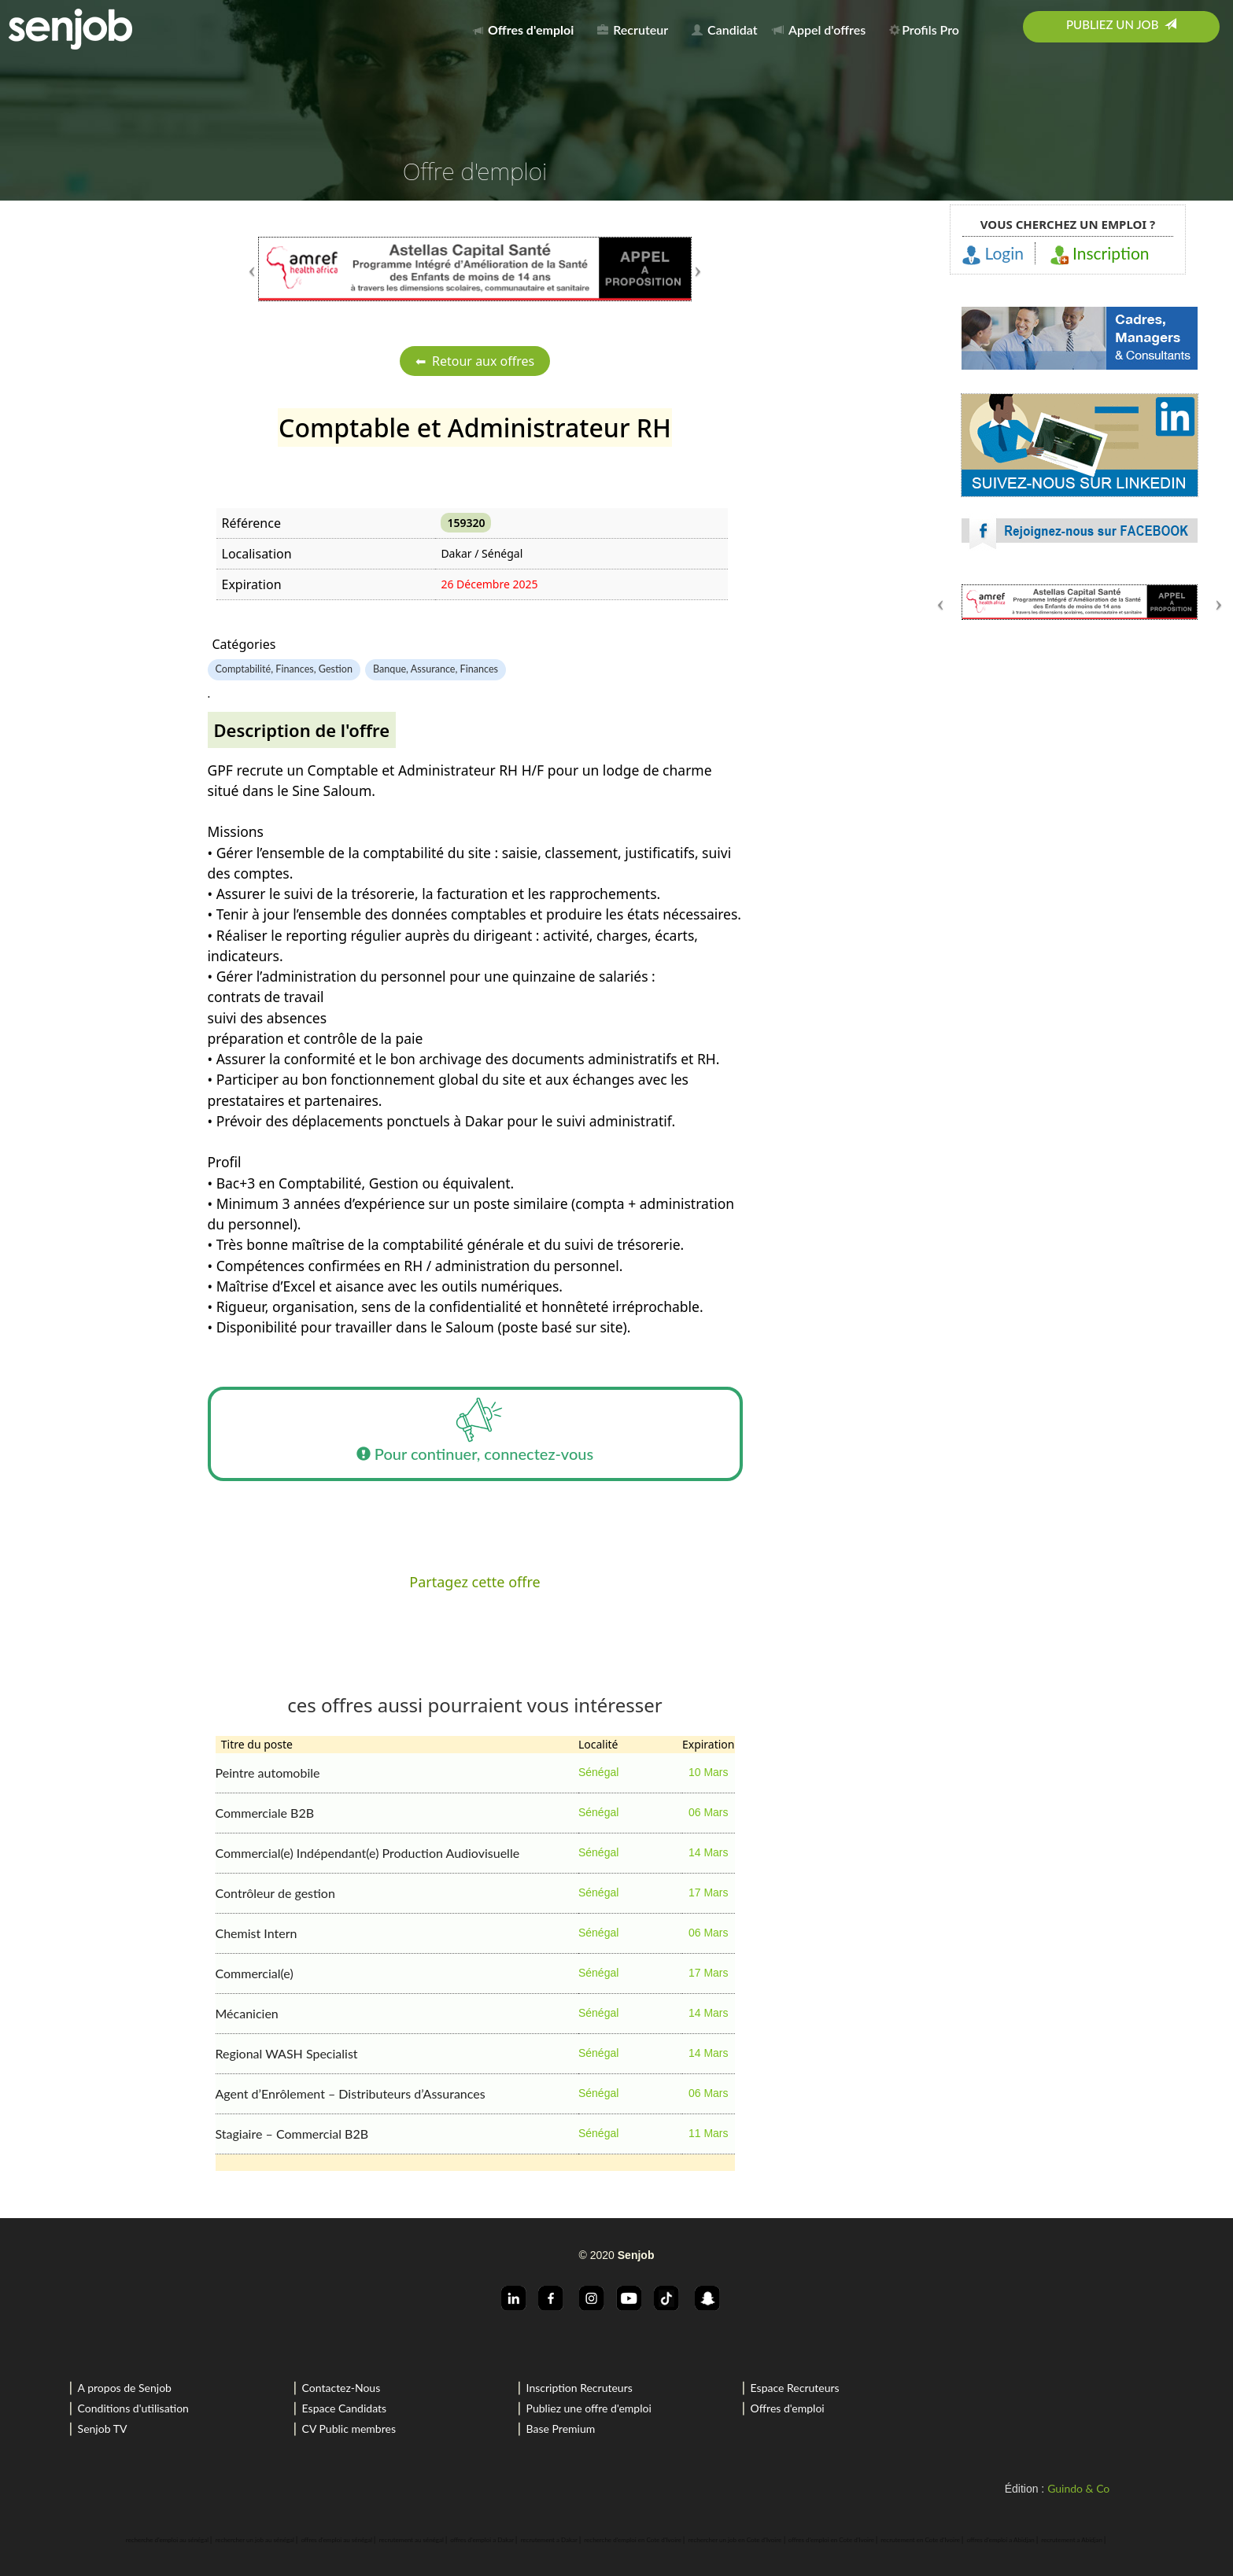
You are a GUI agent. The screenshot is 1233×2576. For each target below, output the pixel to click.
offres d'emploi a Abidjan (1000, 2540)
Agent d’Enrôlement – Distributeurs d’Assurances (350, 2093)
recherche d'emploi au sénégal (167, 2540)
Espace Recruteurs (795, 2387)
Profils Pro (924, 29)
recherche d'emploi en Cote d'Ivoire (632, 2540)
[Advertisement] (1079, 751)
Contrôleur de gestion (275, 1892)
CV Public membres (349, 2428)
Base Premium (561, 2428)
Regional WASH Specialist (287, 2053)
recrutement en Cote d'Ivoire (920, 2540)
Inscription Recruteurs (579, 2387)
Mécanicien (247, 2013)
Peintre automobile (268, 1772)
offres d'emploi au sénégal (336, 2540)
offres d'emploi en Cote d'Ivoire (831, 2540)
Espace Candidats (344, 2408)
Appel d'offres (819, 29)
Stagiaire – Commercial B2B (292, 2133)
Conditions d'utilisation (133, 2408)
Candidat (724, 29)
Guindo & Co (1078, 2488)
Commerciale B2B (265, 1812)
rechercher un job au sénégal (255, 2540)
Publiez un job (1121, 24)
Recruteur (632, 29)
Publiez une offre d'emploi (589, 2408)
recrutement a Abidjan (1071, 2540)
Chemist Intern (256, 1933)
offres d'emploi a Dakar (482, 2540)
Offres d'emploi (788, 2408)
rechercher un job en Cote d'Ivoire (735, 2540)
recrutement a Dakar (549, 2540)
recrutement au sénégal (411, 2540)
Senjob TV (102, 2428)
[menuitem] (527, 26)
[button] (291, 269)
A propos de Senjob (125, 2387)
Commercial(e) (254, 1973)
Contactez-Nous (341, 2387)
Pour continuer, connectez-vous (474, 1434)
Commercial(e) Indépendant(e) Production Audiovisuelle (368, 1852)
